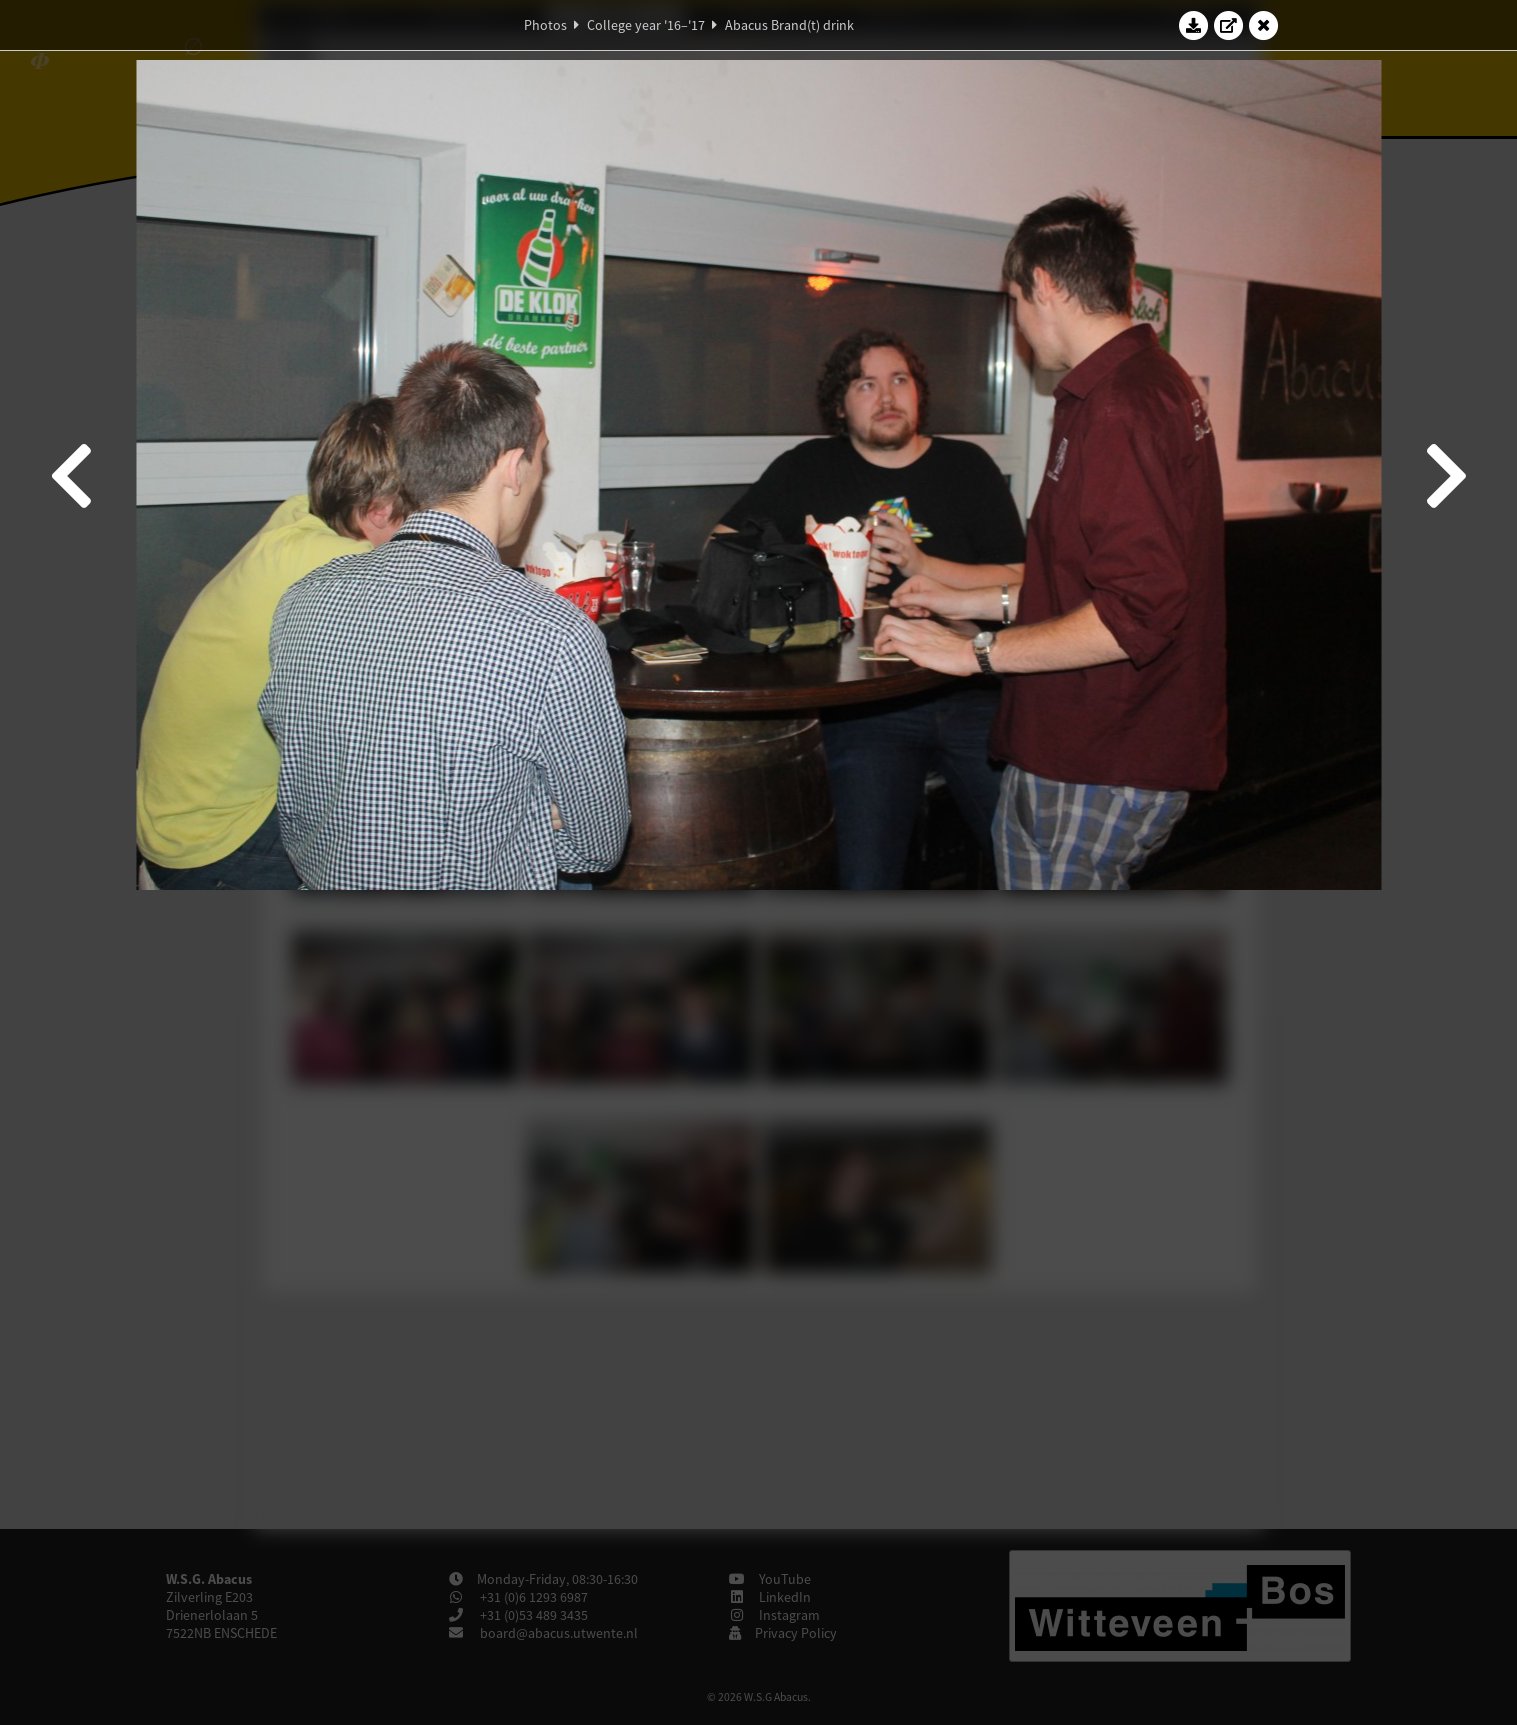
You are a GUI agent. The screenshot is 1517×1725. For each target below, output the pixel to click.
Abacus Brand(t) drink (789, 25)
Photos (545, 25)
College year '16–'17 (646, 25)
